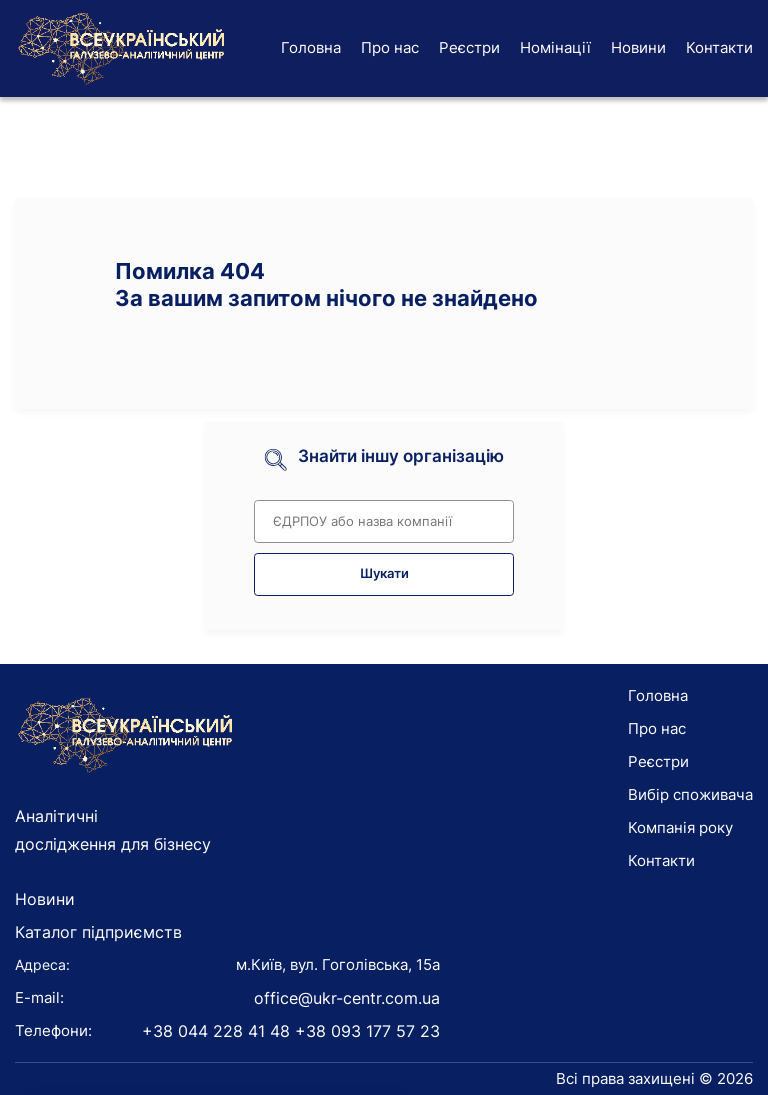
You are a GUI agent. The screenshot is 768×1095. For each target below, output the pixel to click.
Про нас (390, 47)
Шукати (384, 573)
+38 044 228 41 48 (216, 1031)
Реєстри (469, 47)
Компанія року (680, 827)
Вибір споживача (690, 794)
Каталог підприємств (98, 932)
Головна (311, 47)
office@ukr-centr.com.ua (347, 998)
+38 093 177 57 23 (367, 1031)
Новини (638, 47)
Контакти (719, 47)
